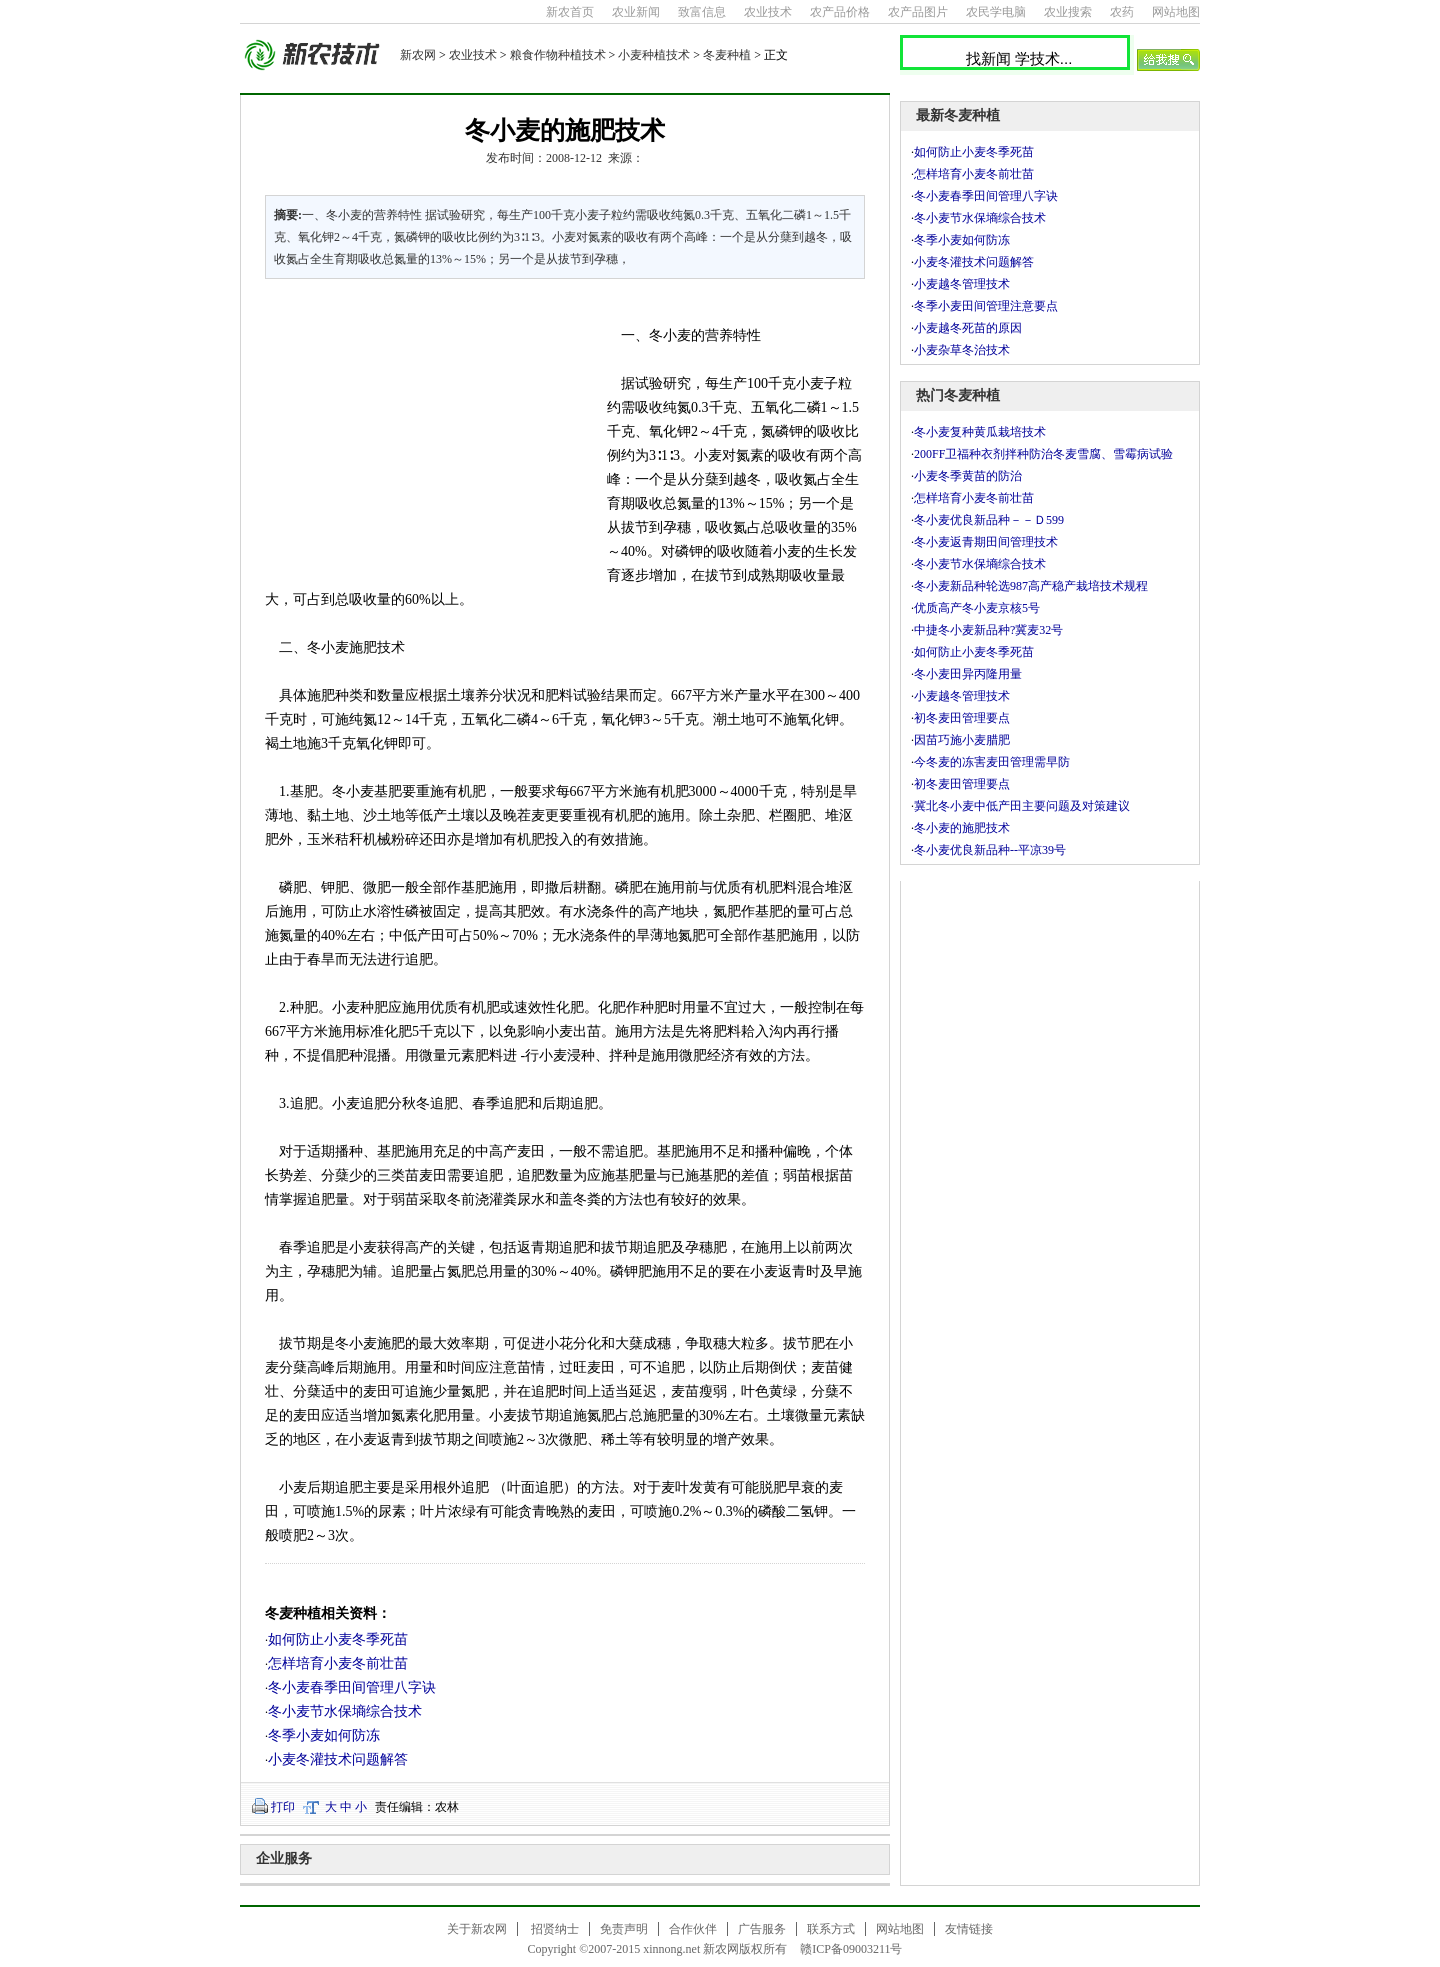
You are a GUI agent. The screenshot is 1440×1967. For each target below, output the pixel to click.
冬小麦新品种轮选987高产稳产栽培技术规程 (1031, 586)
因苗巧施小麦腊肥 (962, 740)
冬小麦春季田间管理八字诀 (352, 1687)
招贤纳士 (555, 1929)
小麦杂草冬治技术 (962, 350)
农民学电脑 (996, 12)
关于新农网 (477, 1929)
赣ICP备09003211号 (851, 1949)
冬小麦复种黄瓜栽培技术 (980, 432)
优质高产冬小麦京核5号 (977, 608)
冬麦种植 (727, 55)
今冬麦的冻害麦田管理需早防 (992, 762)
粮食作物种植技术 (558, 55)
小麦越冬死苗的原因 (968, 328)
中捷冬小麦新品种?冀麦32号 (988, 630)
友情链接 (969, 1929)
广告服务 (762, 1929)
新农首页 (570, 12)
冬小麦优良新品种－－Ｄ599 (1001, 520)
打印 (283, 1807)
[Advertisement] (424, 430)
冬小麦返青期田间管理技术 (986, 542)
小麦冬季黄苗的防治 (968, 476)
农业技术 (768, 12)
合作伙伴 (693, 1929)
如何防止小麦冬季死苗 (338, 1639)
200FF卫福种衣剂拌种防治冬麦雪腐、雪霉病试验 (1043, 454)
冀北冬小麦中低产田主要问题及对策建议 (1022, 806)
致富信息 (702, 12)
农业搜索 (1068, 12)
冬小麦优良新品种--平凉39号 (990, 850)
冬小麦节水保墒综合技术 (345, 1711)
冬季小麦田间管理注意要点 (986, 306)
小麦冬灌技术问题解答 (338, 1759)
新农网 (418, 55)
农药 (1122, 12)
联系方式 (831, 1929)
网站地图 (1176, 12)
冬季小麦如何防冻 (324, 1735)
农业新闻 (636, 12)
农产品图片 (918, 12)
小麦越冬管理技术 (962, 284)
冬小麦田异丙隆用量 (968, 674)
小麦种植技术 (654, 55)
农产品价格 (840, 12)
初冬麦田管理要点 (962, 718)
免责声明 (624, 1929)
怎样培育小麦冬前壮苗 (338, 1663)
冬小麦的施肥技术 (962, 828)
